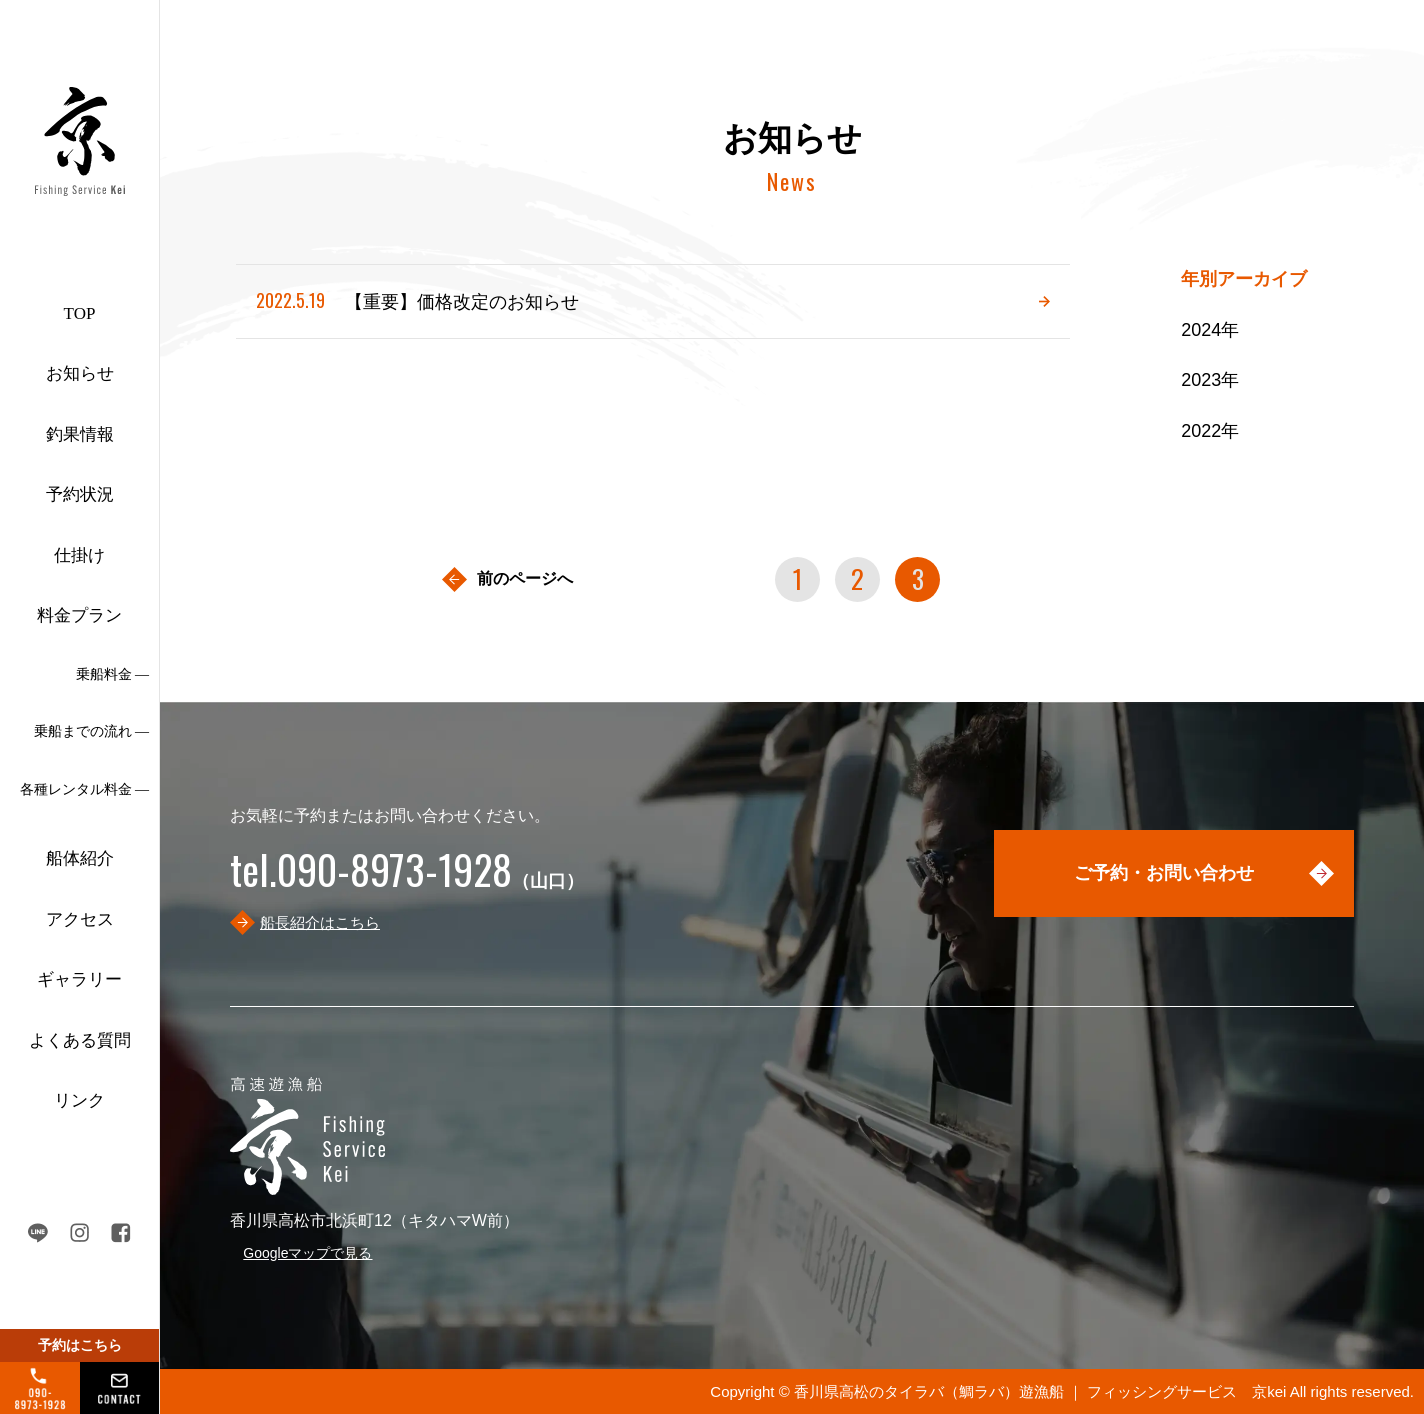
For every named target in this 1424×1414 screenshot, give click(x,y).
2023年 (1210, 380)
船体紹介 (80, 858)
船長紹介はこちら (320, 922)
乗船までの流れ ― (92, 731)
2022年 (1210, 431)
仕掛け (79, 555)
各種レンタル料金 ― (85, 789)
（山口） (407, 881)
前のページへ (525, 578)
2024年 (1210, 330)
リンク (79, 1100)
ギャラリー (79, 979)
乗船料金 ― (113, 674)
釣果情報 (80, 434)
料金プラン (79, 615)
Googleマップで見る (307, 1253)
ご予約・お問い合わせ (1164, 873)
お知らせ (80, 373)
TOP (80, 313)
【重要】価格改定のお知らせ (417, 300)
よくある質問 (80, 1040)
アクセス (80, 919)
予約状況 (80, 494)
